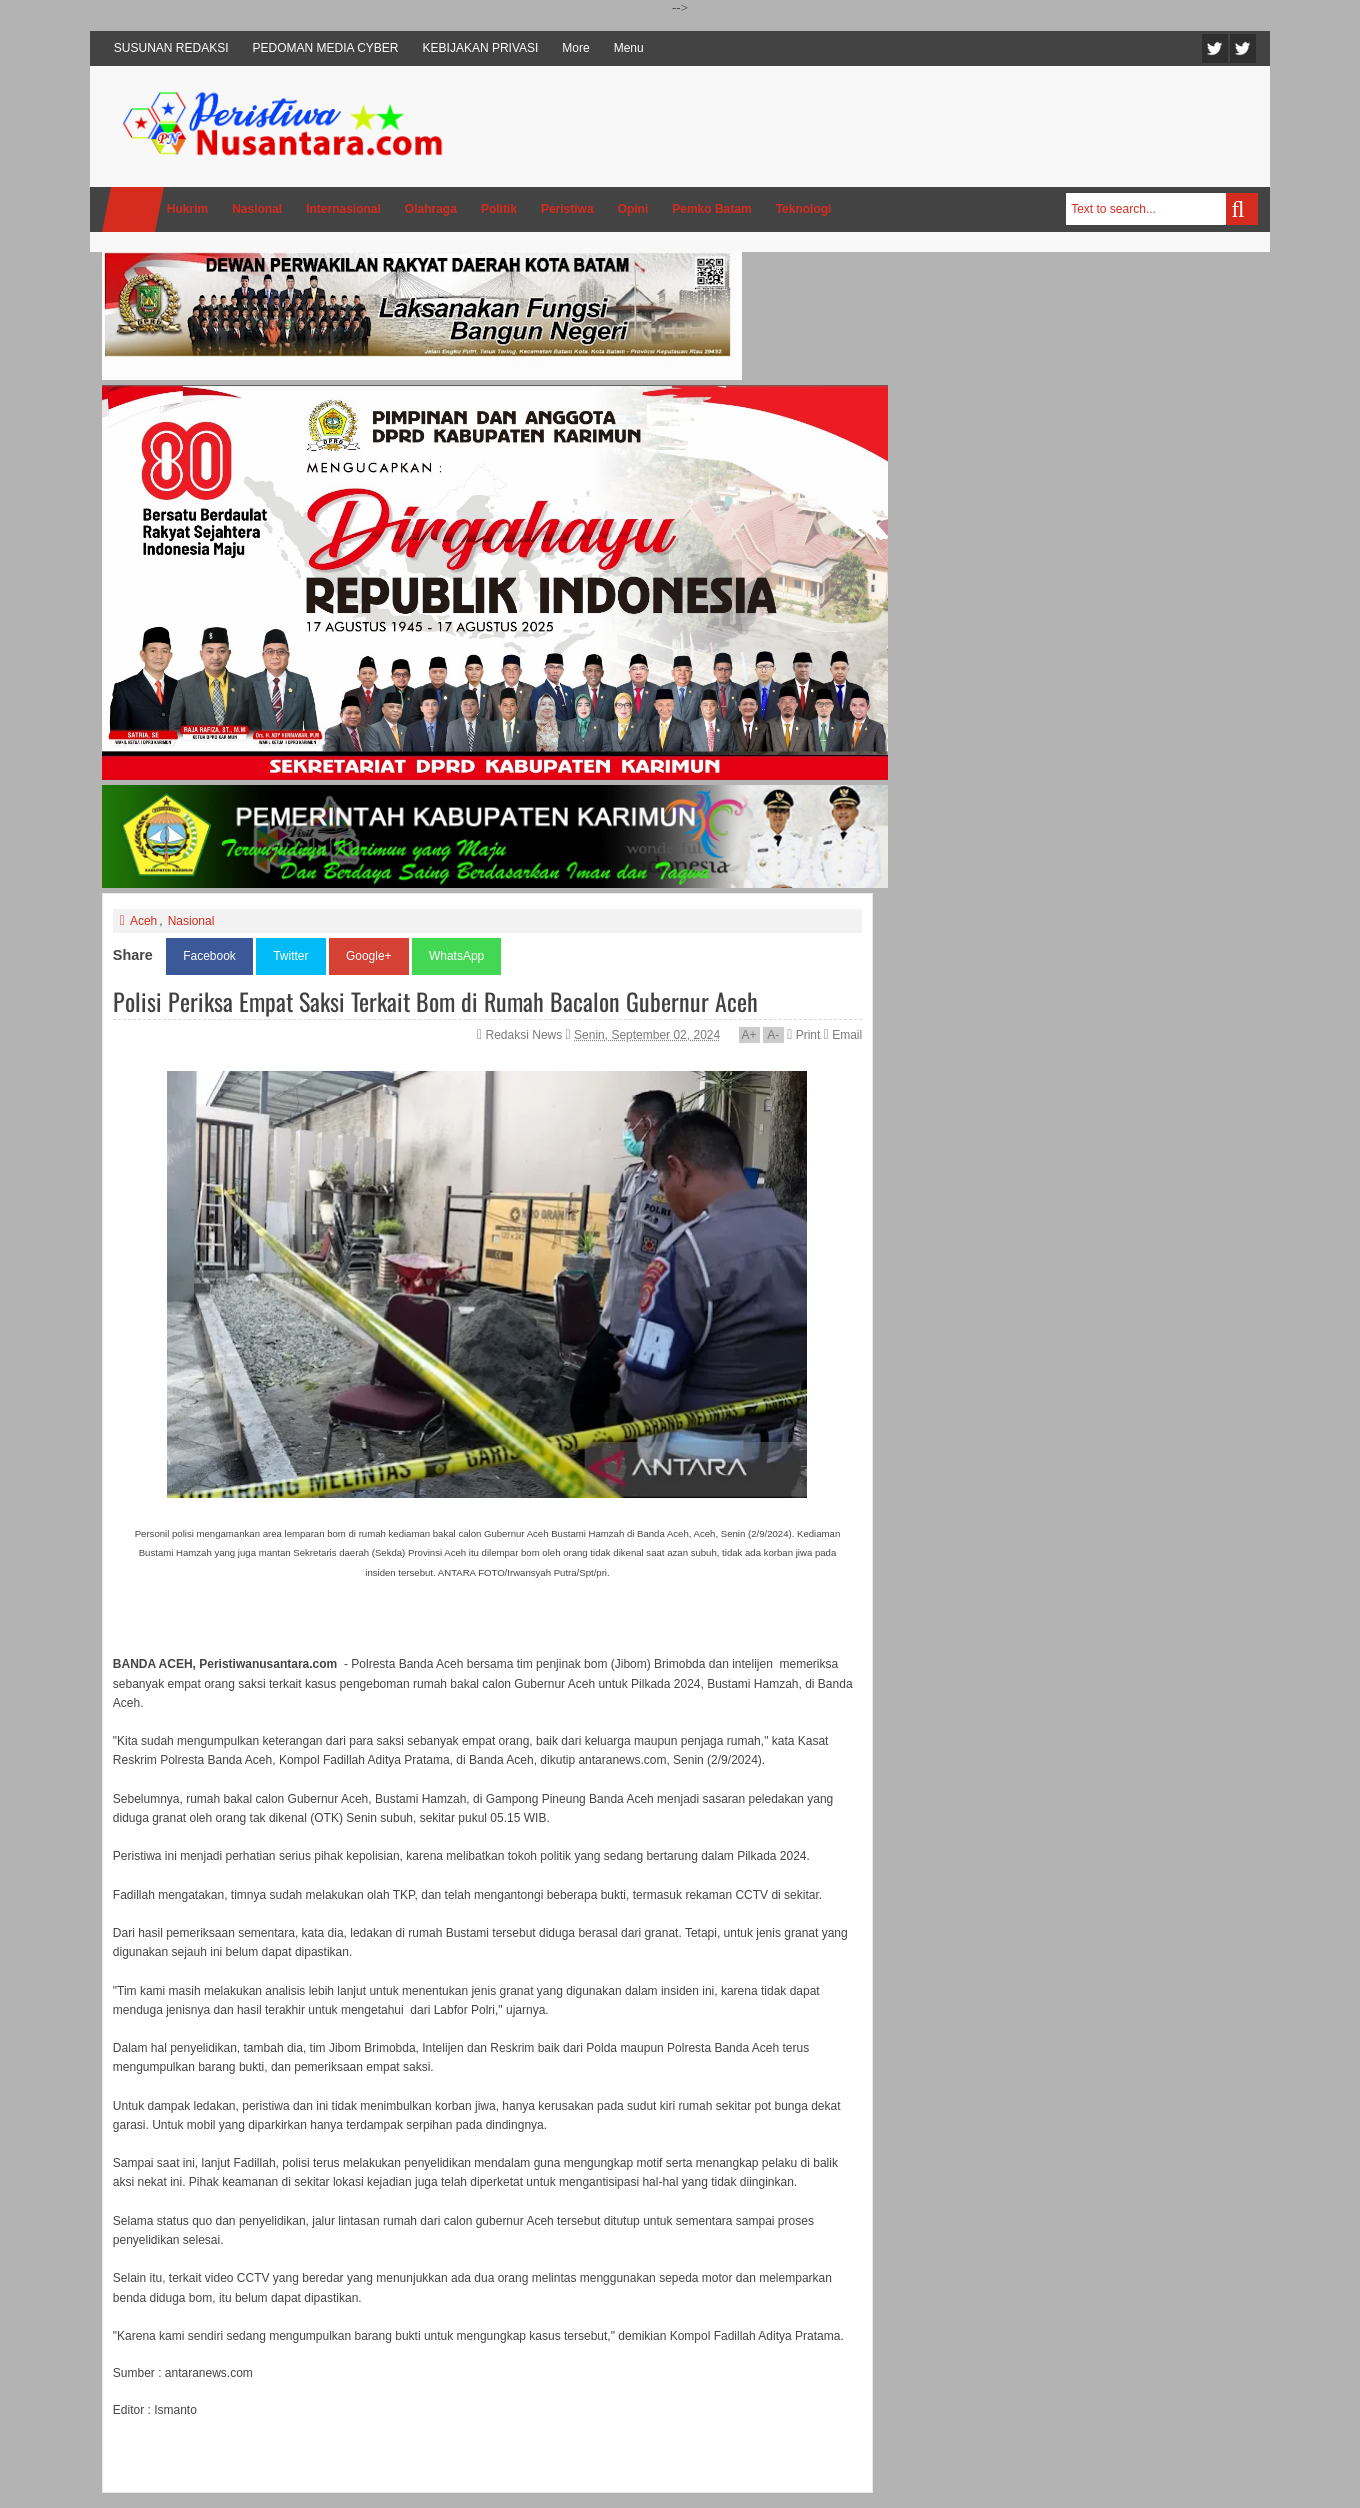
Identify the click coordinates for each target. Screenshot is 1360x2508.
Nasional (191, 921)
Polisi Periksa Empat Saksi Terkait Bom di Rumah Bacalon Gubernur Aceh (435, 1001)
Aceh (143, 921)
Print (803, 1035)
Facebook (1243, 48)
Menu (629, 48)
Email (843, 1035)
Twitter (1215, 48)
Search (1242, 209)
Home (133, 209)
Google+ (369, 956)
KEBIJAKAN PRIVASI (481, 48)
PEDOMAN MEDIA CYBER (326, 48)
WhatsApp (456, 956)
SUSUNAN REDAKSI (171, 48)
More (575, 48)
